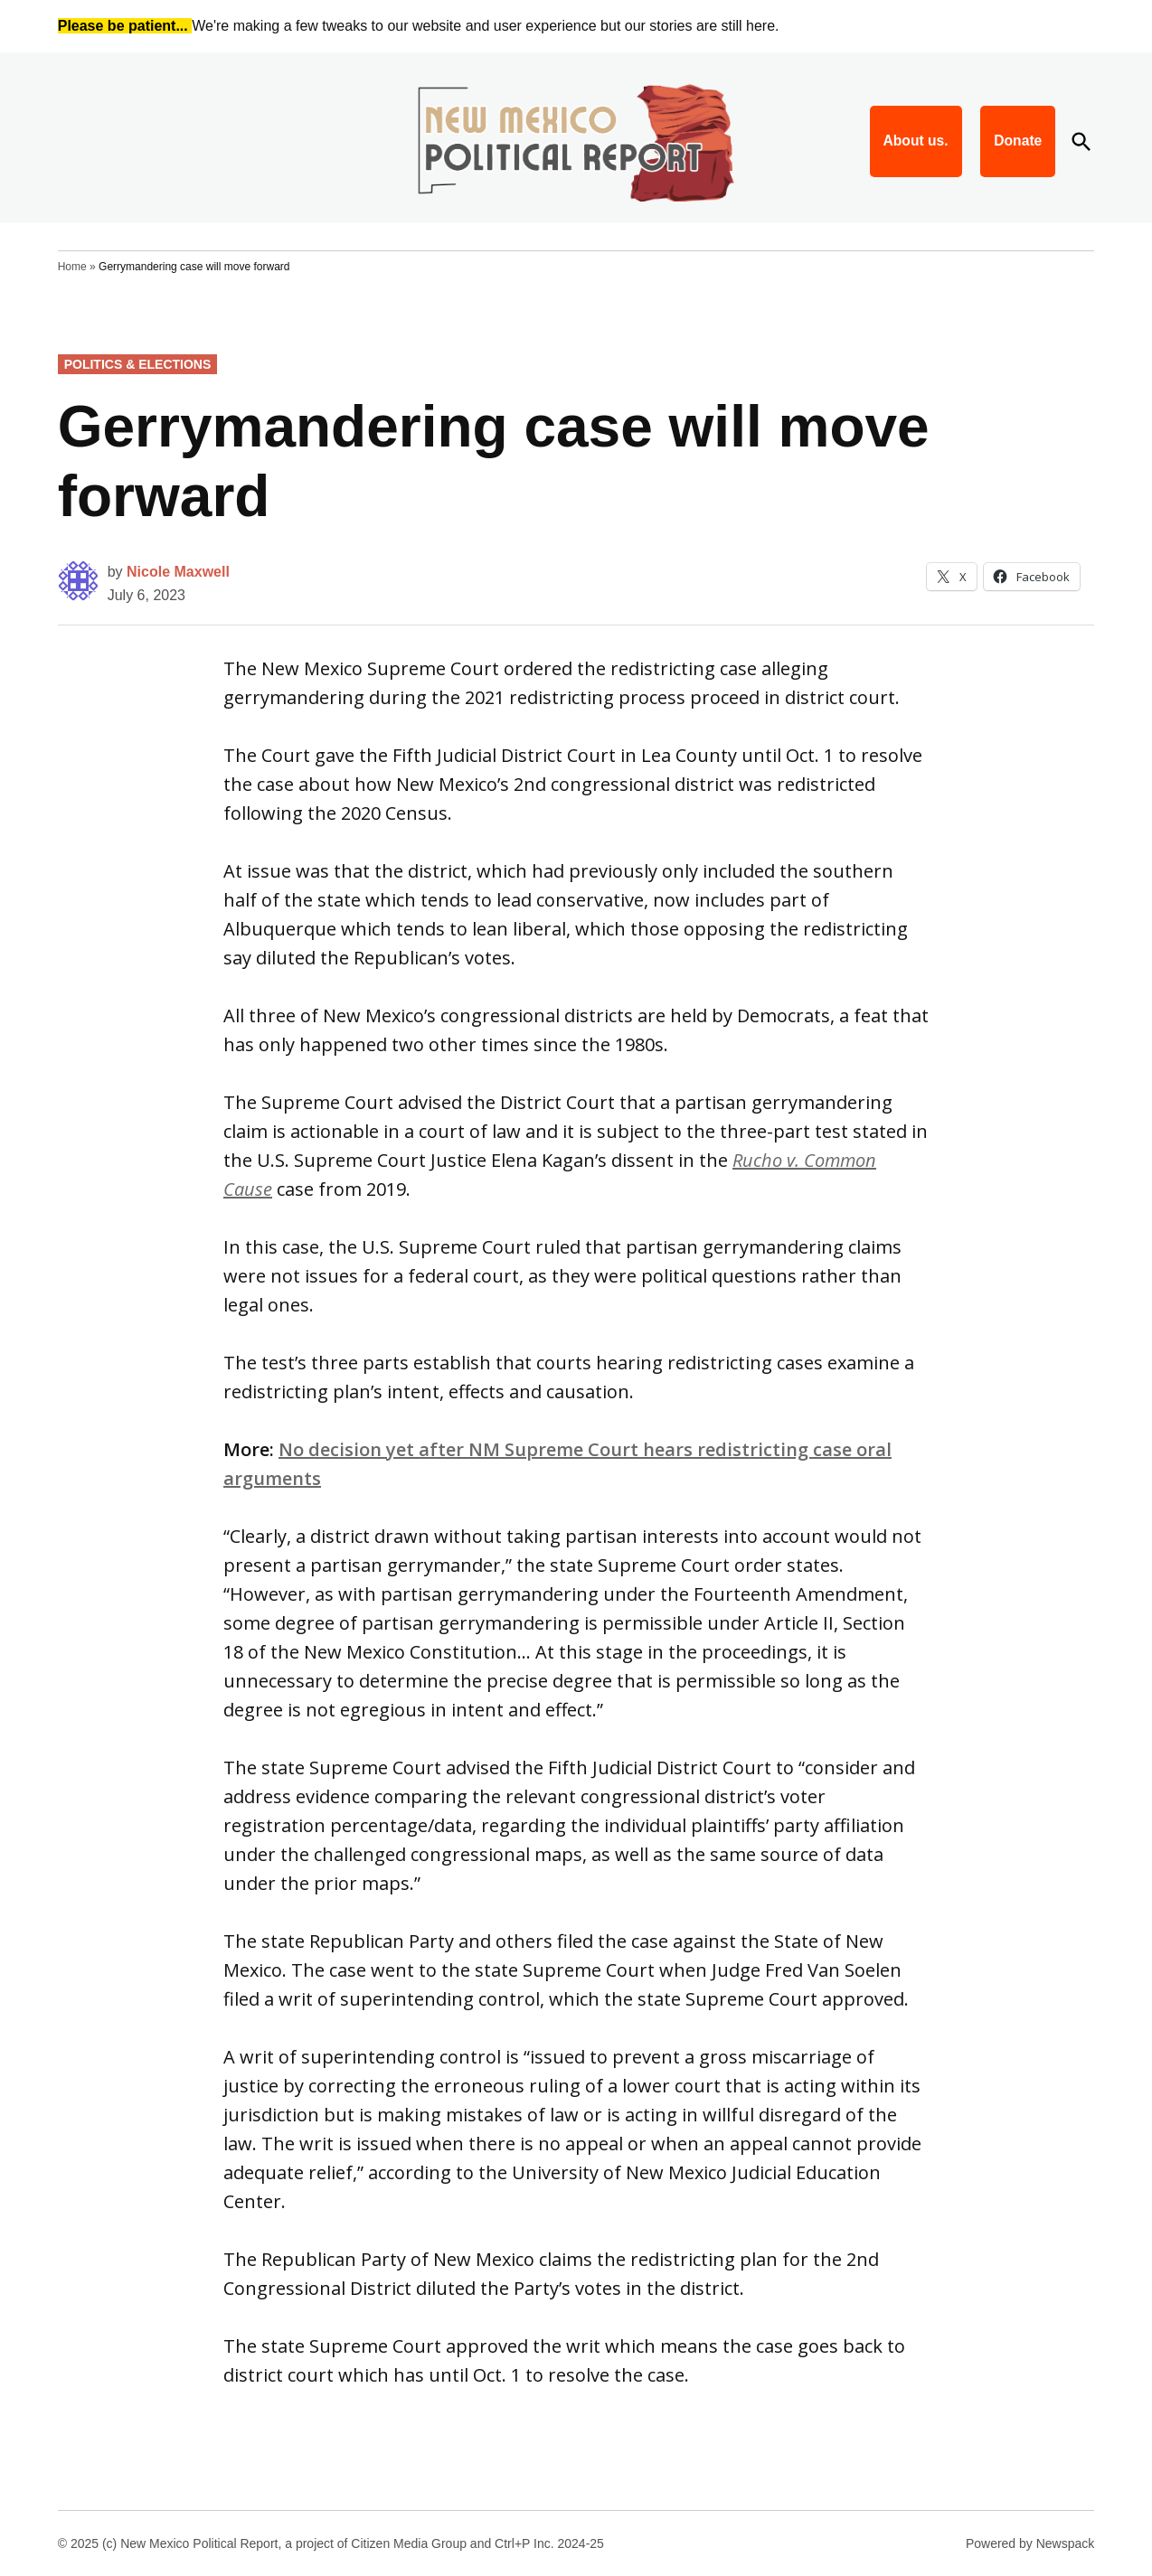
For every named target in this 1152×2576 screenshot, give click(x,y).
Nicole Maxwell (178, 571)
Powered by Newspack (1030, 2543)
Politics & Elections (138, 364)
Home (72, 266)
